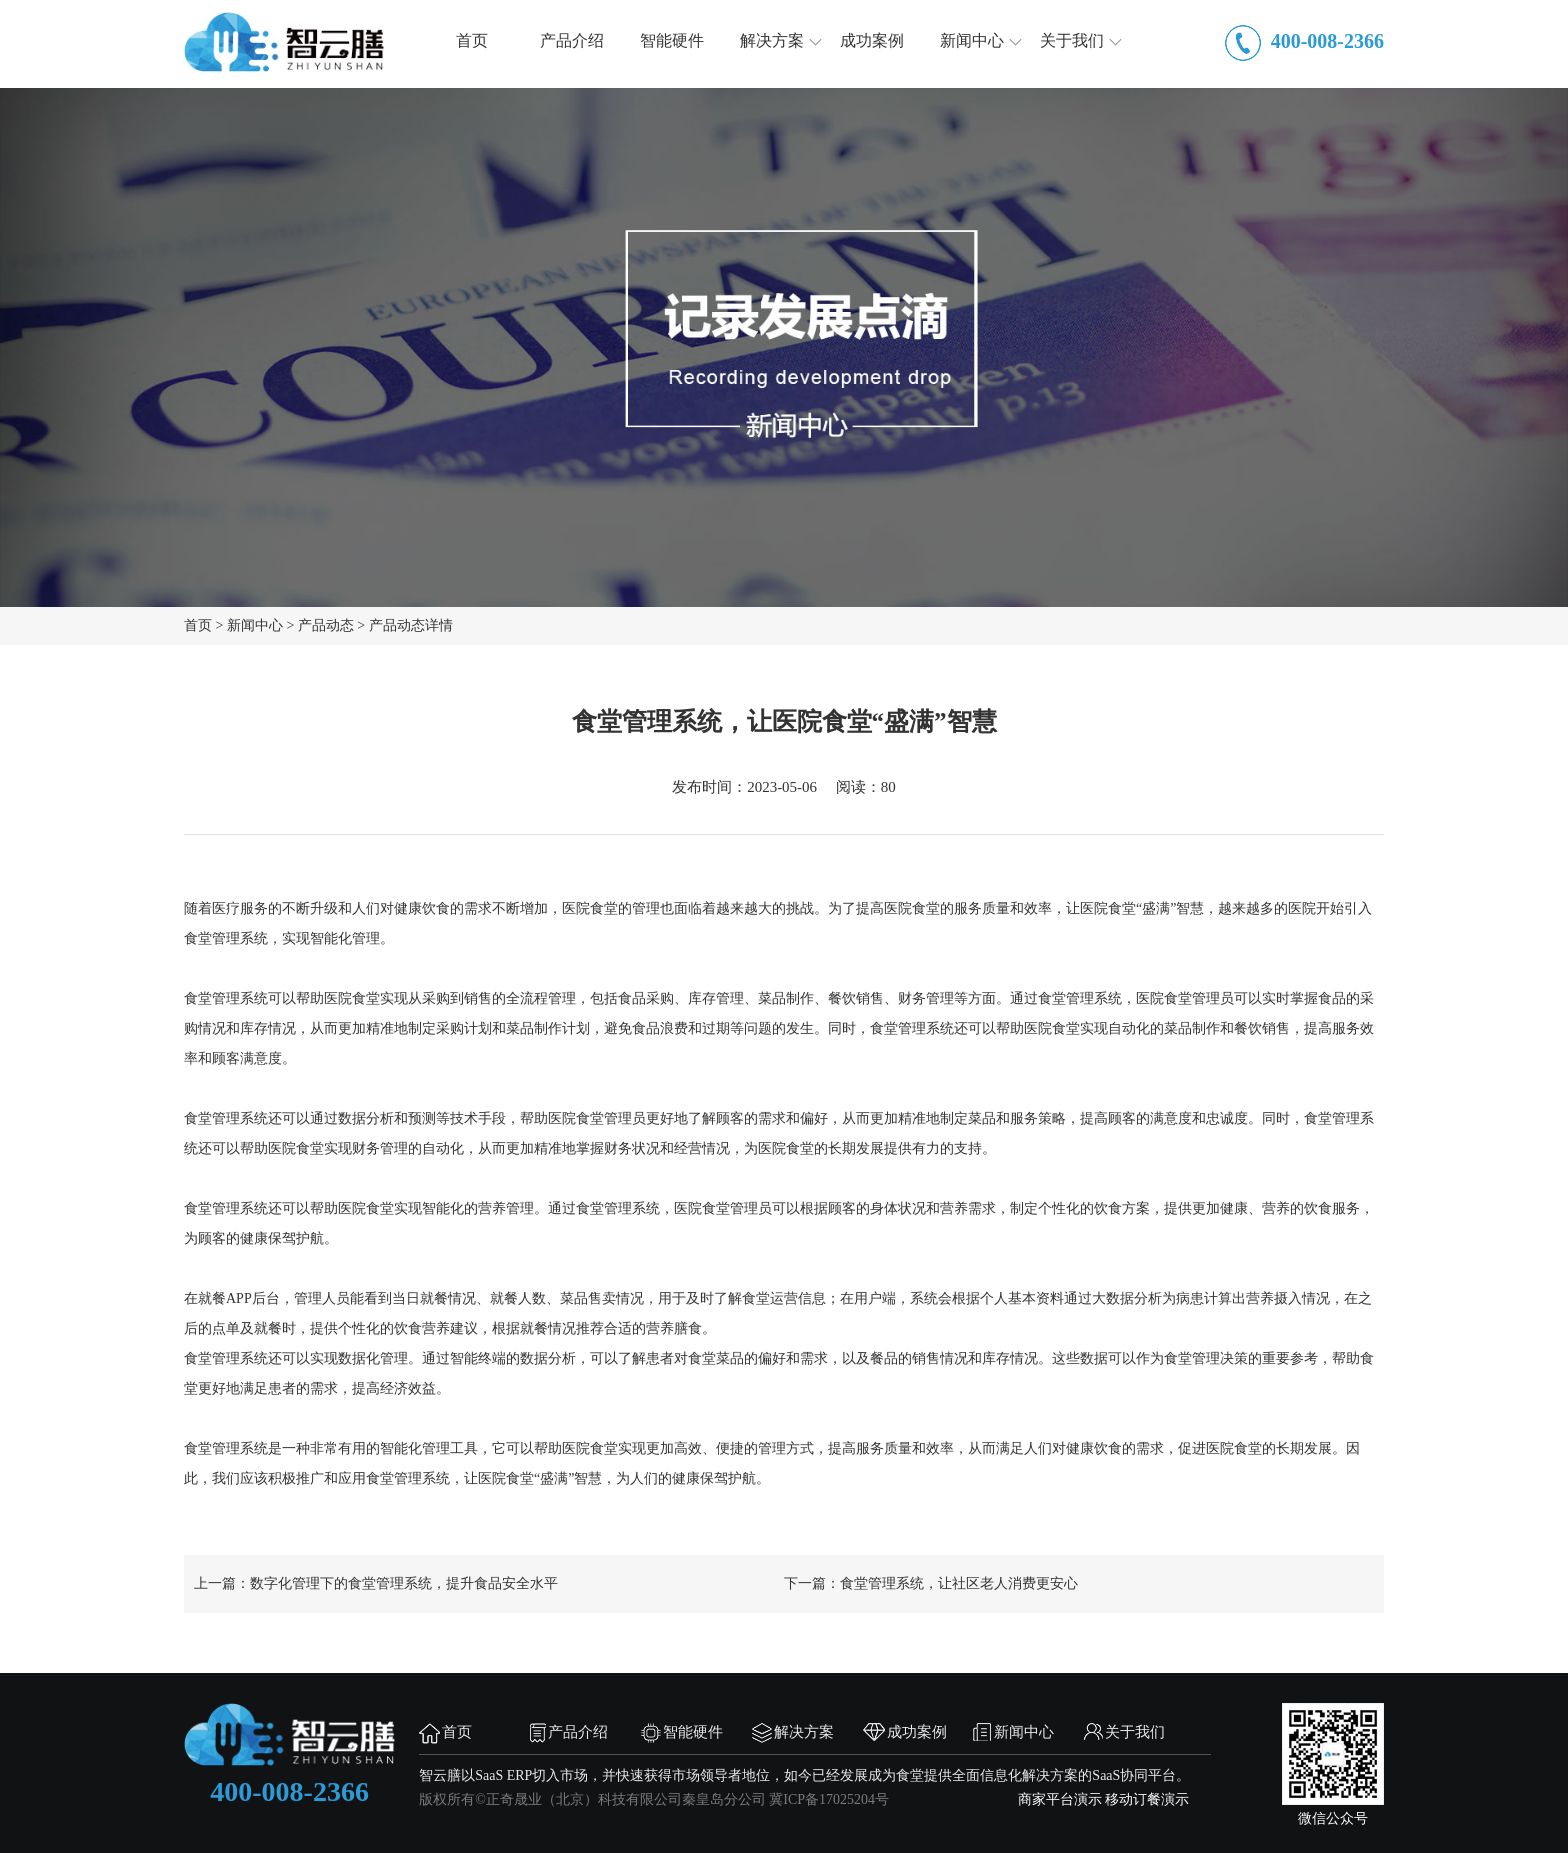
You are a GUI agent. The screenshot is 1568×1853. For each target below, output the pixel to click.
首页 (472, 41)
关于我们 (1072, 41)
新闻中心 (972, 41)
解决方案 (772, 41)
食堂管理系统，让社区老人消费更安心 (959, 1584)
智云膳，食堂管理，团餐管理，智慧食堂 (284, 42)
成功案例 (872, 41)
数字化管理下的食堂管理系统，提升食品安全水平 (404, 1584)
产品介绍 (572, 41)
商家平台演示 (1060, 1800)
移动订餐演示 (1147, 1800)
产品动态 (326, 626)
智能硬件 (672, 41)
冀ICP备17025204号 (829, 1800)
